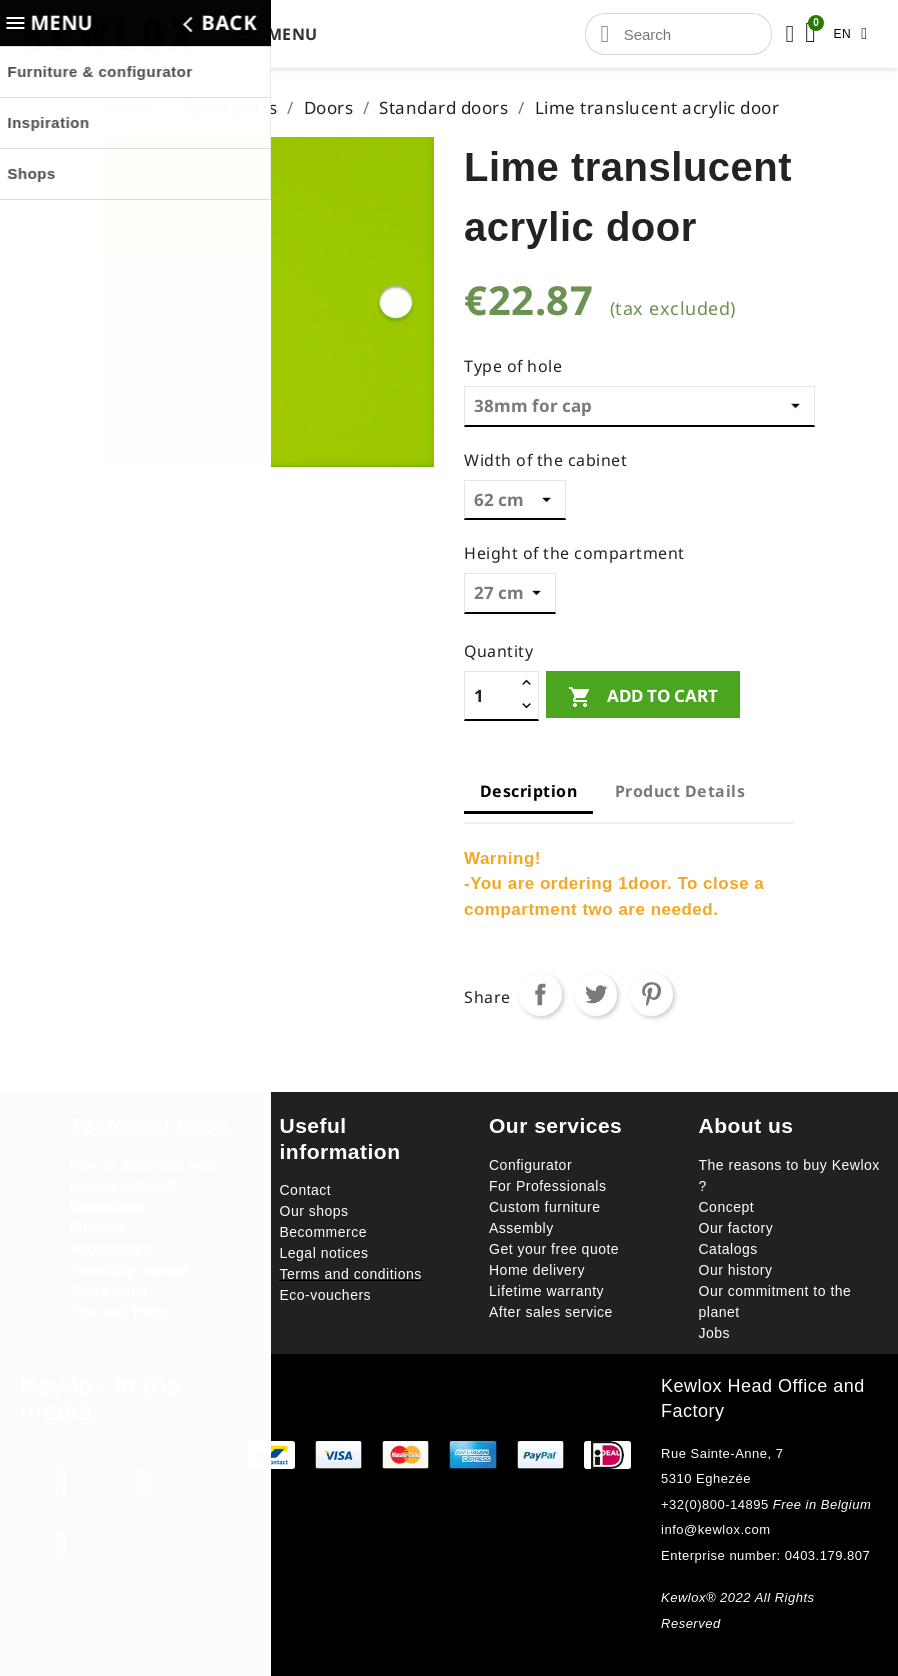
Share (540, 994)
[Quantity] (490, 695)
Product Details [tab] (680, 791)
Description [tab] (529, 791)
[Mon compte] (789, 34)
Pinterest (651, 994)
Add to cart (643, 696)
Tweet (596, 994)
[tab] (615, 817)
